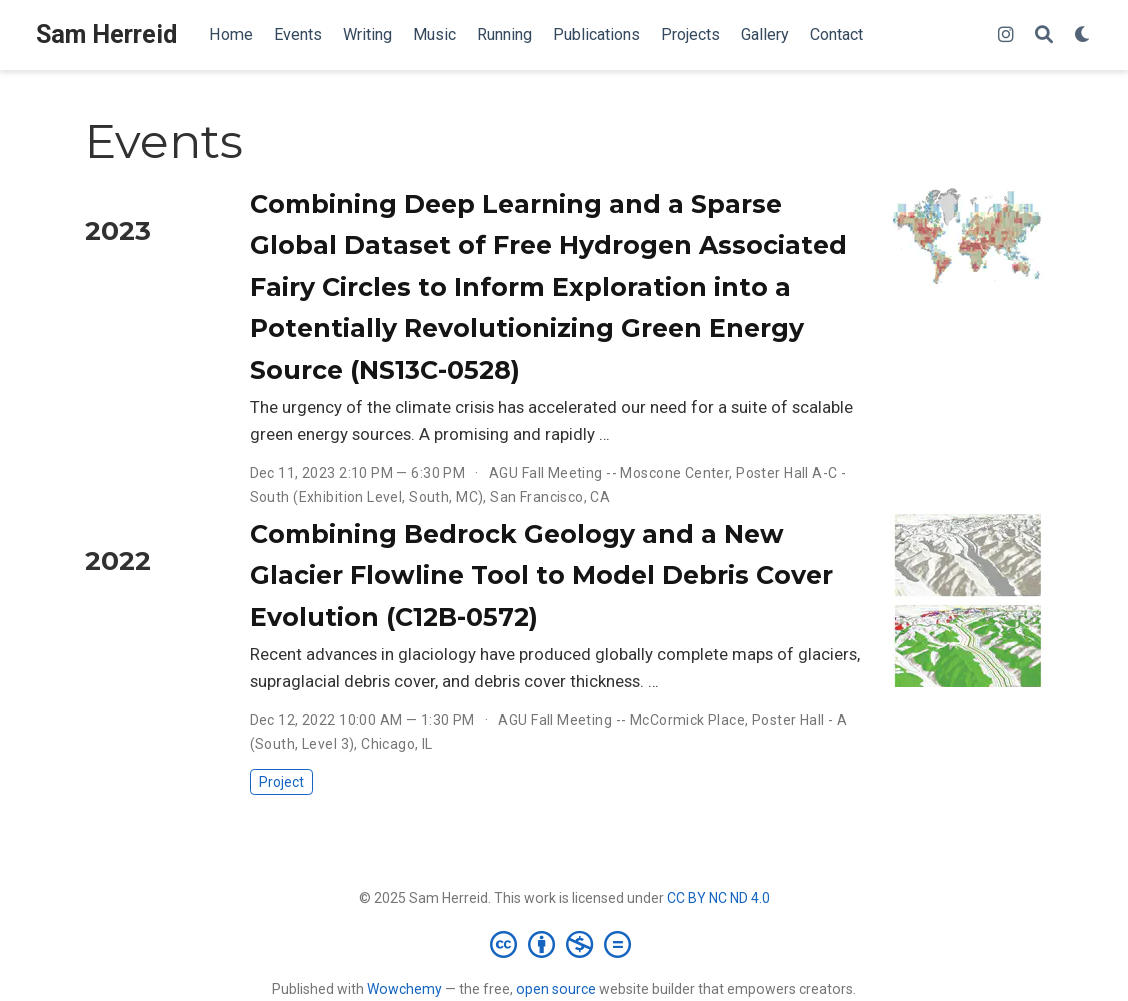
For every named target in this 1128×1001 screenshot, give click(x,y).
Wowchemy (404, 989)
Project (281, 782)
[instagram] (1006, 35)
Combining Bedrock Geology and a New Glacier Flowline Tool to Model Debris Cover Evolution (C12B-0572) (541, 575)
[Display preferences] (1083, 35)
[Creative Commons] (564, 944)
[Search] (1044, 35)
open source (556, 989)
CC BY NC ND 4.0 (718, 898)
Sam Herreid (106, 34)
